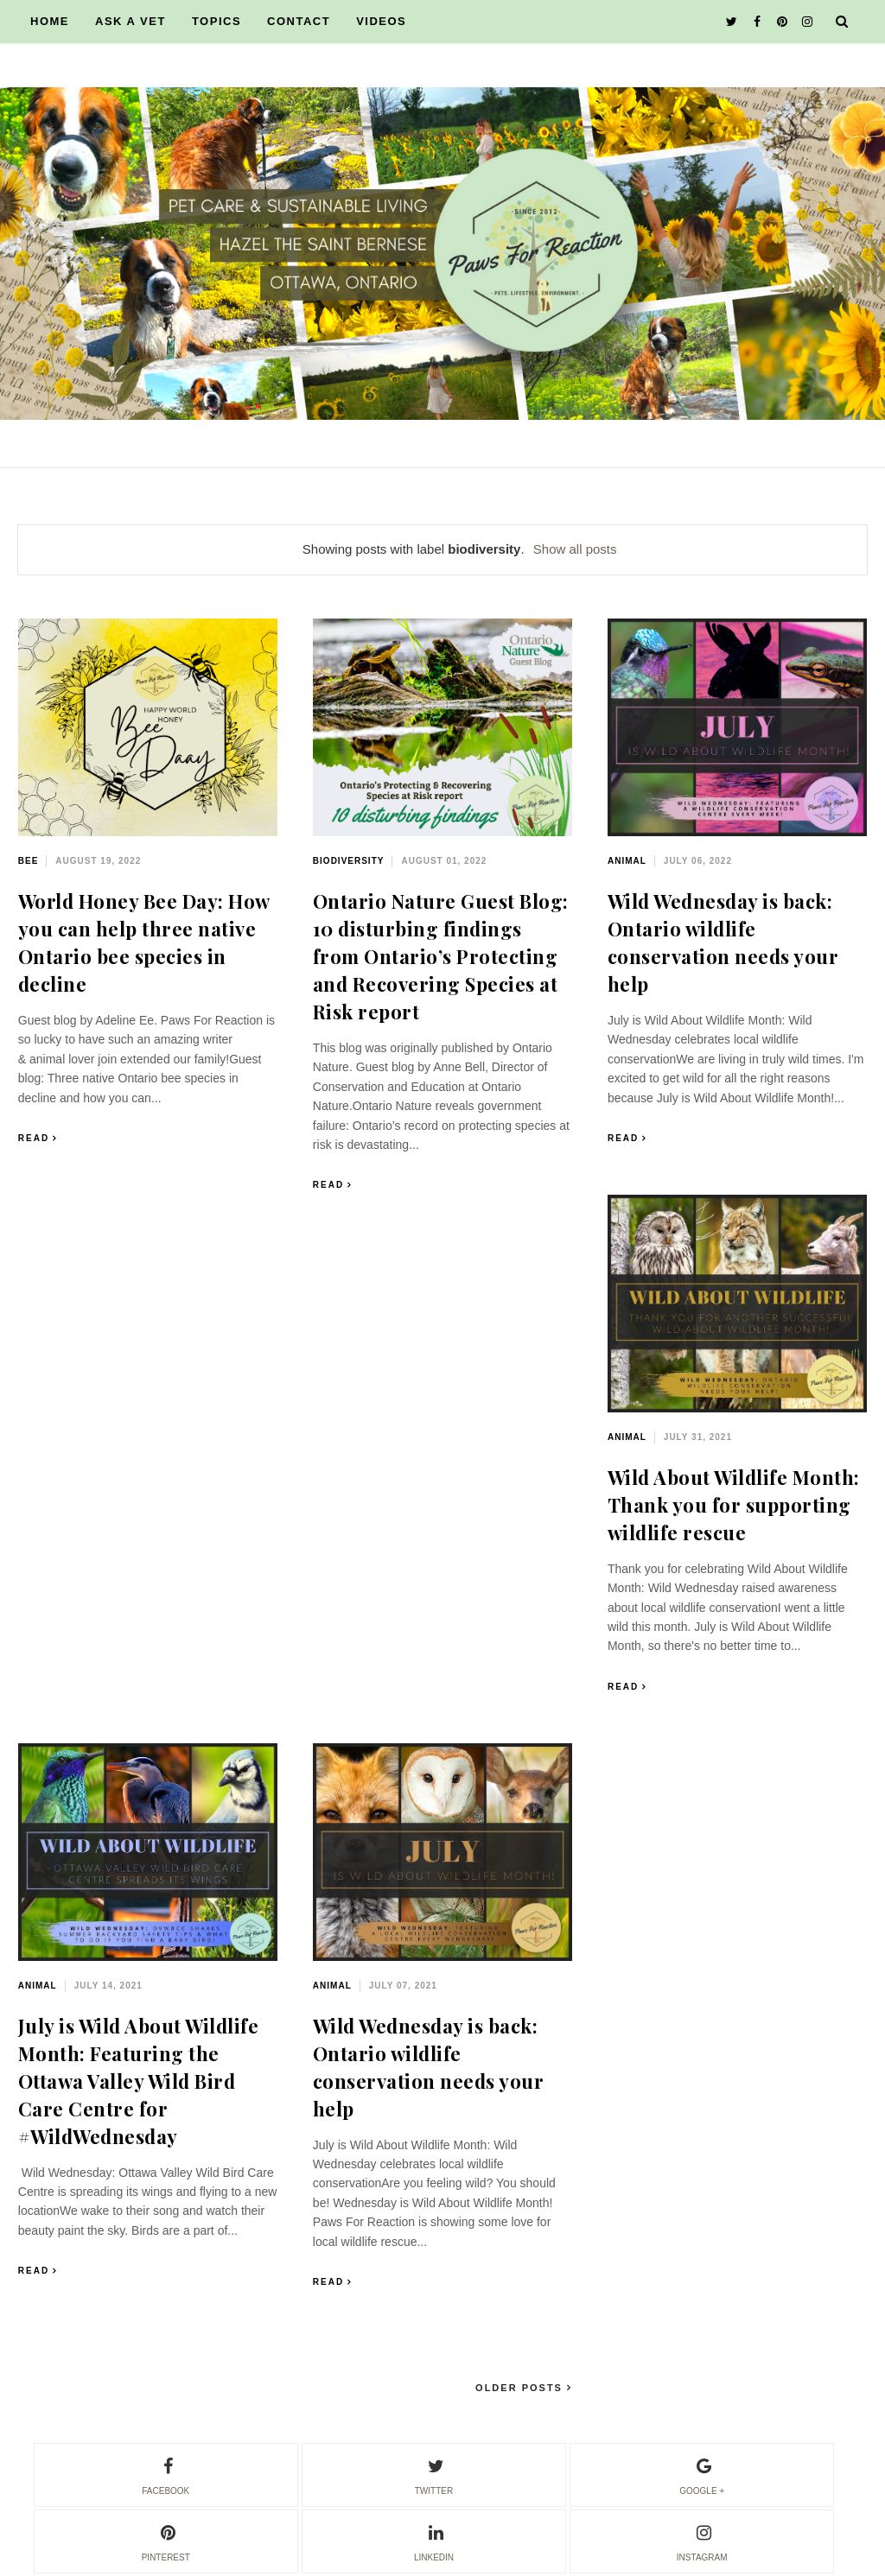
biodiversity (349, 861)
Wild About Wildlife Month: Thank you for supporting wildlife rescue (734, 1504)
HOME (49, 21)
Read (33, 1138)
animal (627, 861)
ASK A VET (130, 21)
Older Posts (521, 2387)
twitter (434, 2474)
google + (701, 2474)
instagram (702, 2540)
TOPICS (216, 21)
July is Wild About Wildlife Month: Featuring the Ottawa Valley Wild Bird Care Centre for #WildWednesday (138, 2081)
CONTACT (298, 21)
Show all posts (575, 549)
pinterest (166, 2540)
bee (28, 861)
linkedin (434, 2540)
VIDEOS (381, 21)
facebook (165, 2474)
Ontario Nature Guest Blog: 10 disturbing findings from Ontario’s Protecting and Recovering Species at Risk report (441, 956)
